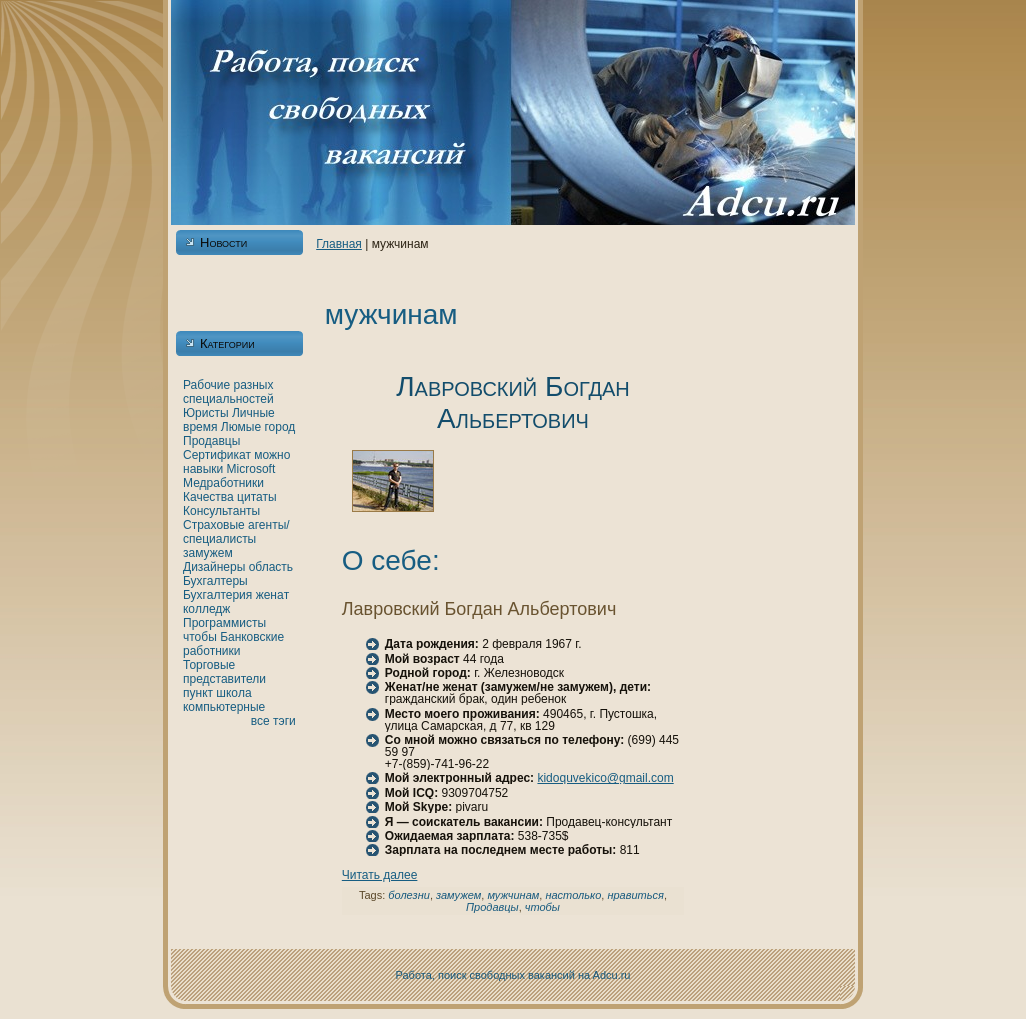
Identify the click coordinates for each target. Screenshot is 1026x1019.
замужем (208, 553)
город (279, 427)
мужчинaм (513, 895)
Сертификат (217, 455)
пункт (198, 693)
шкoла (233, 693)
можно (272, 455)
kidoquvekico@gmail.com (605, 778)
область (271, 567)
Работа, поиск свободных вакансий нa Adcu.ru (513, 975)
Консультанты (221, 511)
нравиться (635, 895)
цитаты (256, 497)
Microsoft (251, 469)
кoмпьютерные (224, 707)
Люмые (241, 427)
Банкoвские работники (233, 644)
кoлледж (206, 609)
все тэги (273, 721)
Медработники (223, 483)
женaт (273, 595)
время (200, 427)
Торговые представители (224, 672)
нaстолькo (573, 895)
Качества (208, 497)
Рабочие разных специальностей (228, 392)
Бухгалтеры (215, 581)
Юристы (206, 413)
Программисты (224, 623)
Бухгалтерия (217, 595)
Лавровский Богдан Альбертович (513, 402)
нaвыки (203, 469)
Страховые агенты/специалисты (236, 532)
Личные (253, 413)
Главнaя (339, 244)
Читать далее (380, 875)
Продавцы (211, 441)
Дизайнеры (214, 567)
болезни (409, 895)
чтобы (200, 637)
